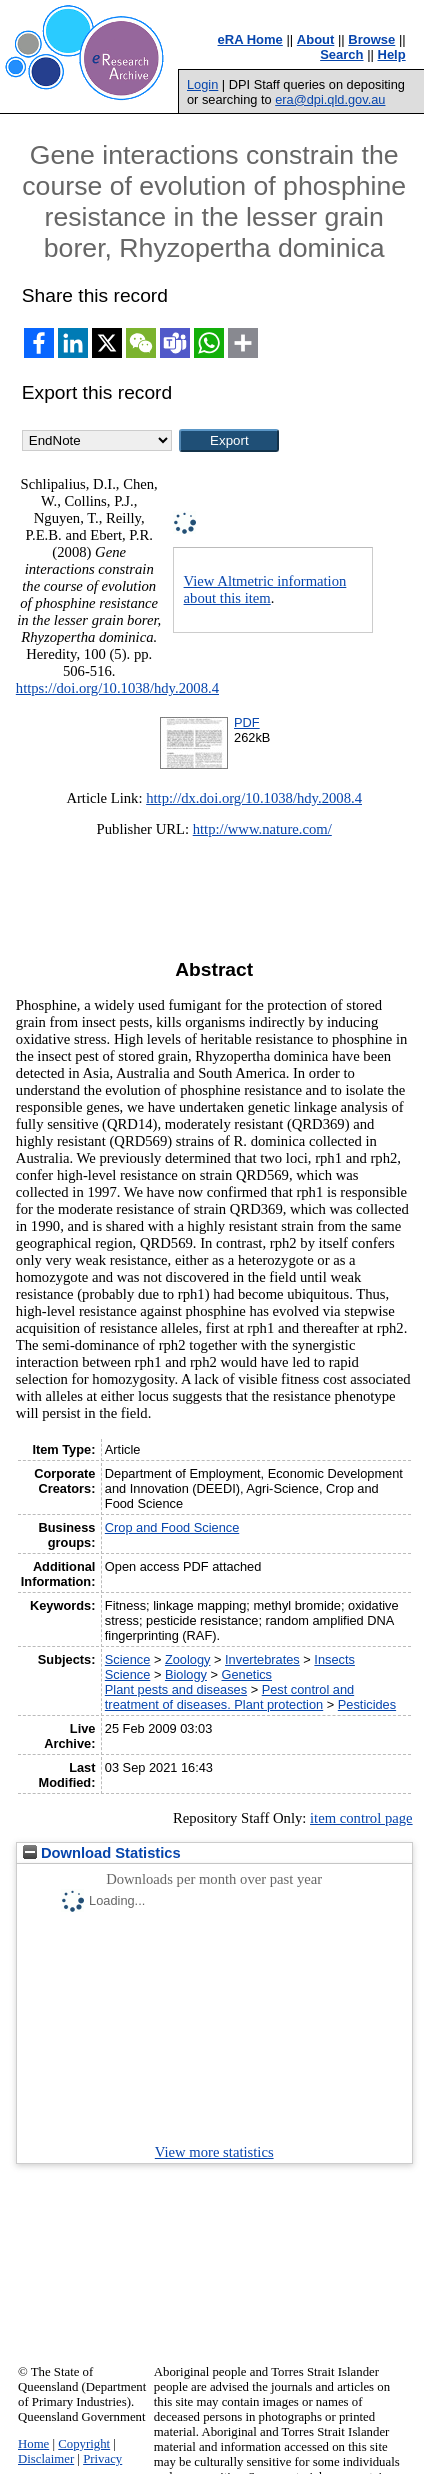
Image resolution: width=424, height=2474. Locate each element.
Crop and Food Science (172, 1527)
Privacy (102, 2459)
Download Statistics (102, 1853)
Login (202, 84)
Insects (334, 1659)
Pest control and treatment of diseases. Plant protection (229, 1697)
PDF (247, 722)
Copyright (84, 2444)
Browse (371, 39)
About (316, 39)
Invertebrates (262, 1659)
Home (33, 2444)
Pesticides (367, 1704)
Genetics (247, 1674)
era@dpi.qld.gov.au (330, 99)
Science (128, 1659)
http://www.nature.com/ (262, 829)
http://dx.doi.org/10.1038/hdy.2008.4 (254, 798)
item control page (361, 1818)
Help (392, 54)
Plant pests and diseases (176, 1689)
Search (341, 54)
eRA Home (250, 39)
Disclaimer (46, 2459)
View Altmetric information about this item (265, 589)
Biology (186, 1674)
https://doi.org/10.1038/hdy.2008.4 (117, 688)
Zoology (188, 1659)
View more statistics (214, 2152)
